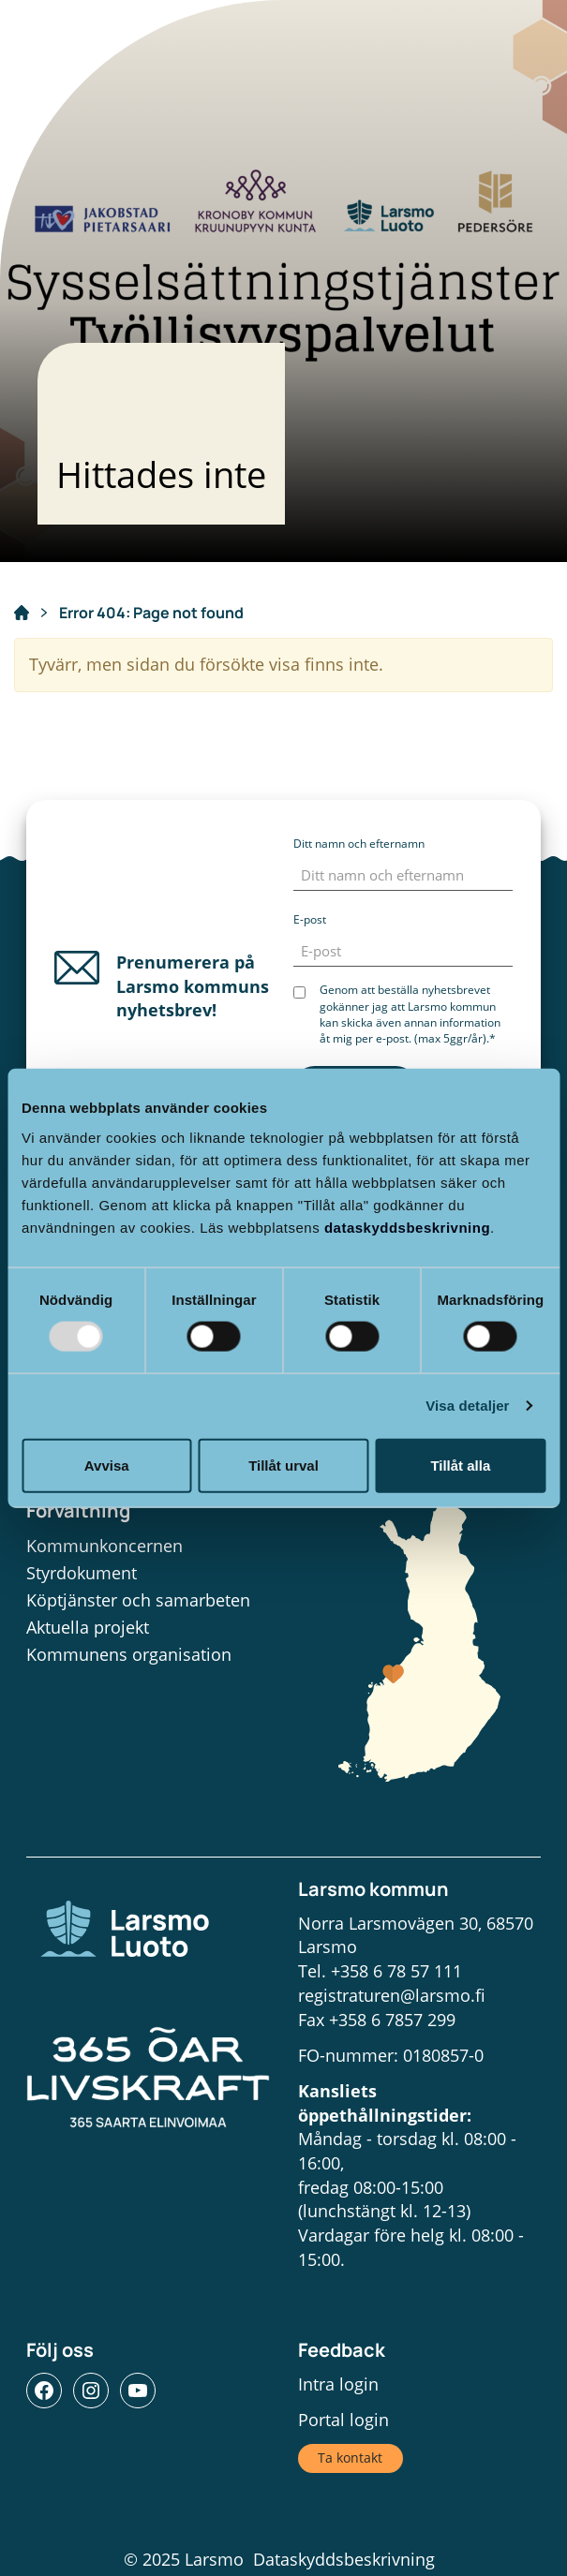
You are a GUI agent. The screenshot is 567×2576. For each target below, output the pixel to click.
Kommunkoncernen (104, 1545)
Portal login (343, 2419)
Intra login (338, 2384)
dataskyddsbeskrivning (407, 1227)
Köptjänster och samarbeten (138, 1600)
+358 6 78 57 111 (396, 1971)
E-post (309, 919)
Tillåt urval (283, 1465)
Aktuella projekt (87, 1627)
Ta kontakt (350, 2457)
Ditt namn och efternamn (359, 843)
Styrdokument (81, 1573)
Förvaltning (78, 1510)
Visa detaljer (467, 1406)
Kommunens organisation (128, 1654)
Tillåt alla (460, 1465)
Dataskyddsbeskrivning (344, 2559)
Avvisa (106, 1465)
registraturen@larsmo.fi (391, 1995)
